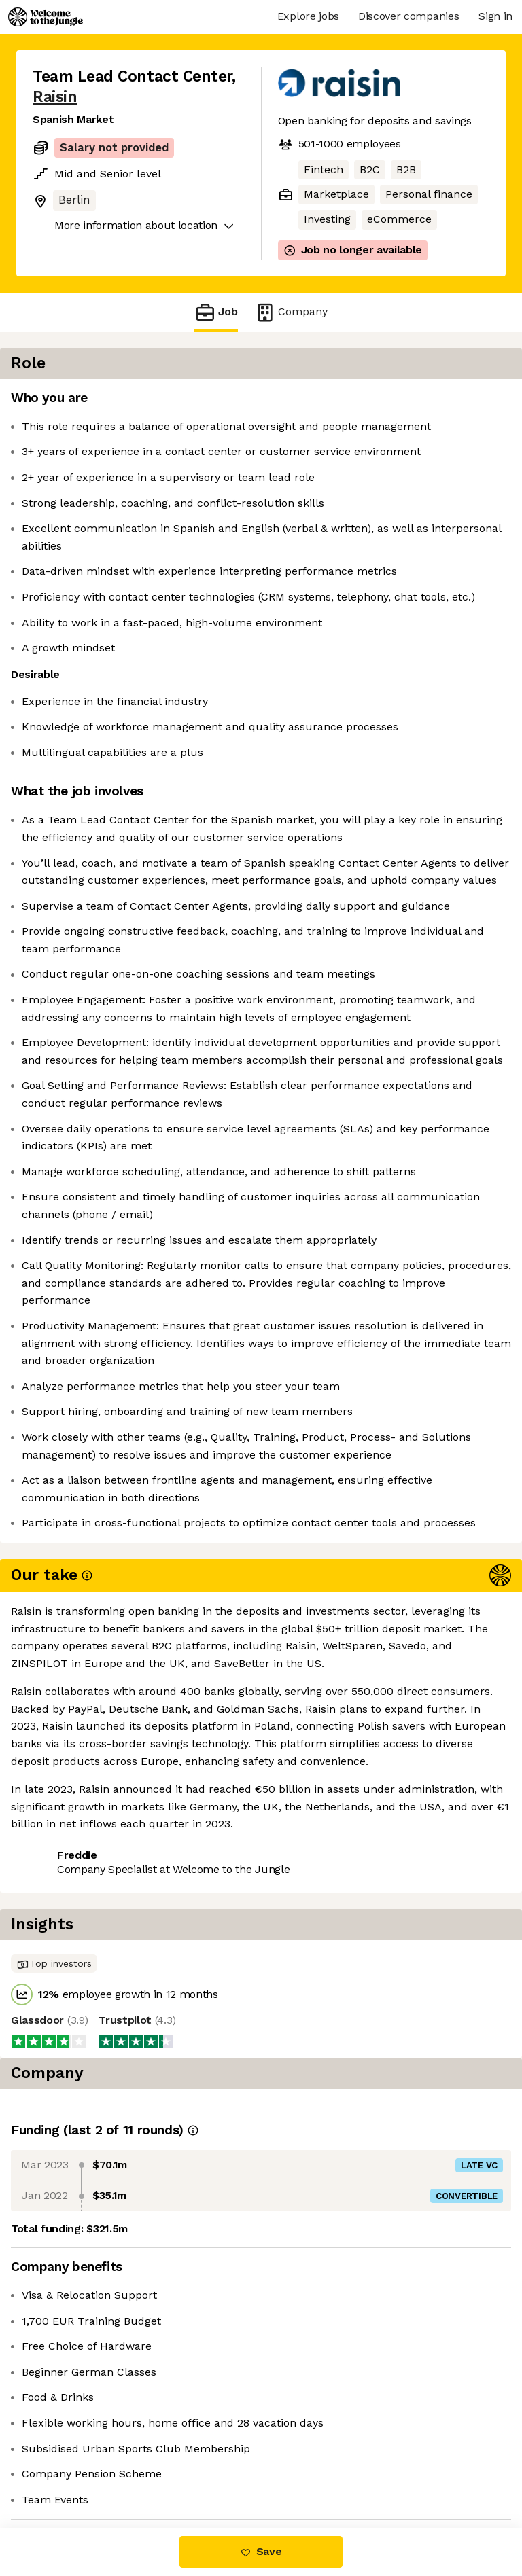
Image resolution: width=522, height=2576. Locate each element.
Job (216, 312)
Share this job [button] (70, 2445)
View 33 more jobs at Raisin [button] (104, 2470)
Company (291, 312)
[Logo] (45, 16)
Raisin (55, 97)
